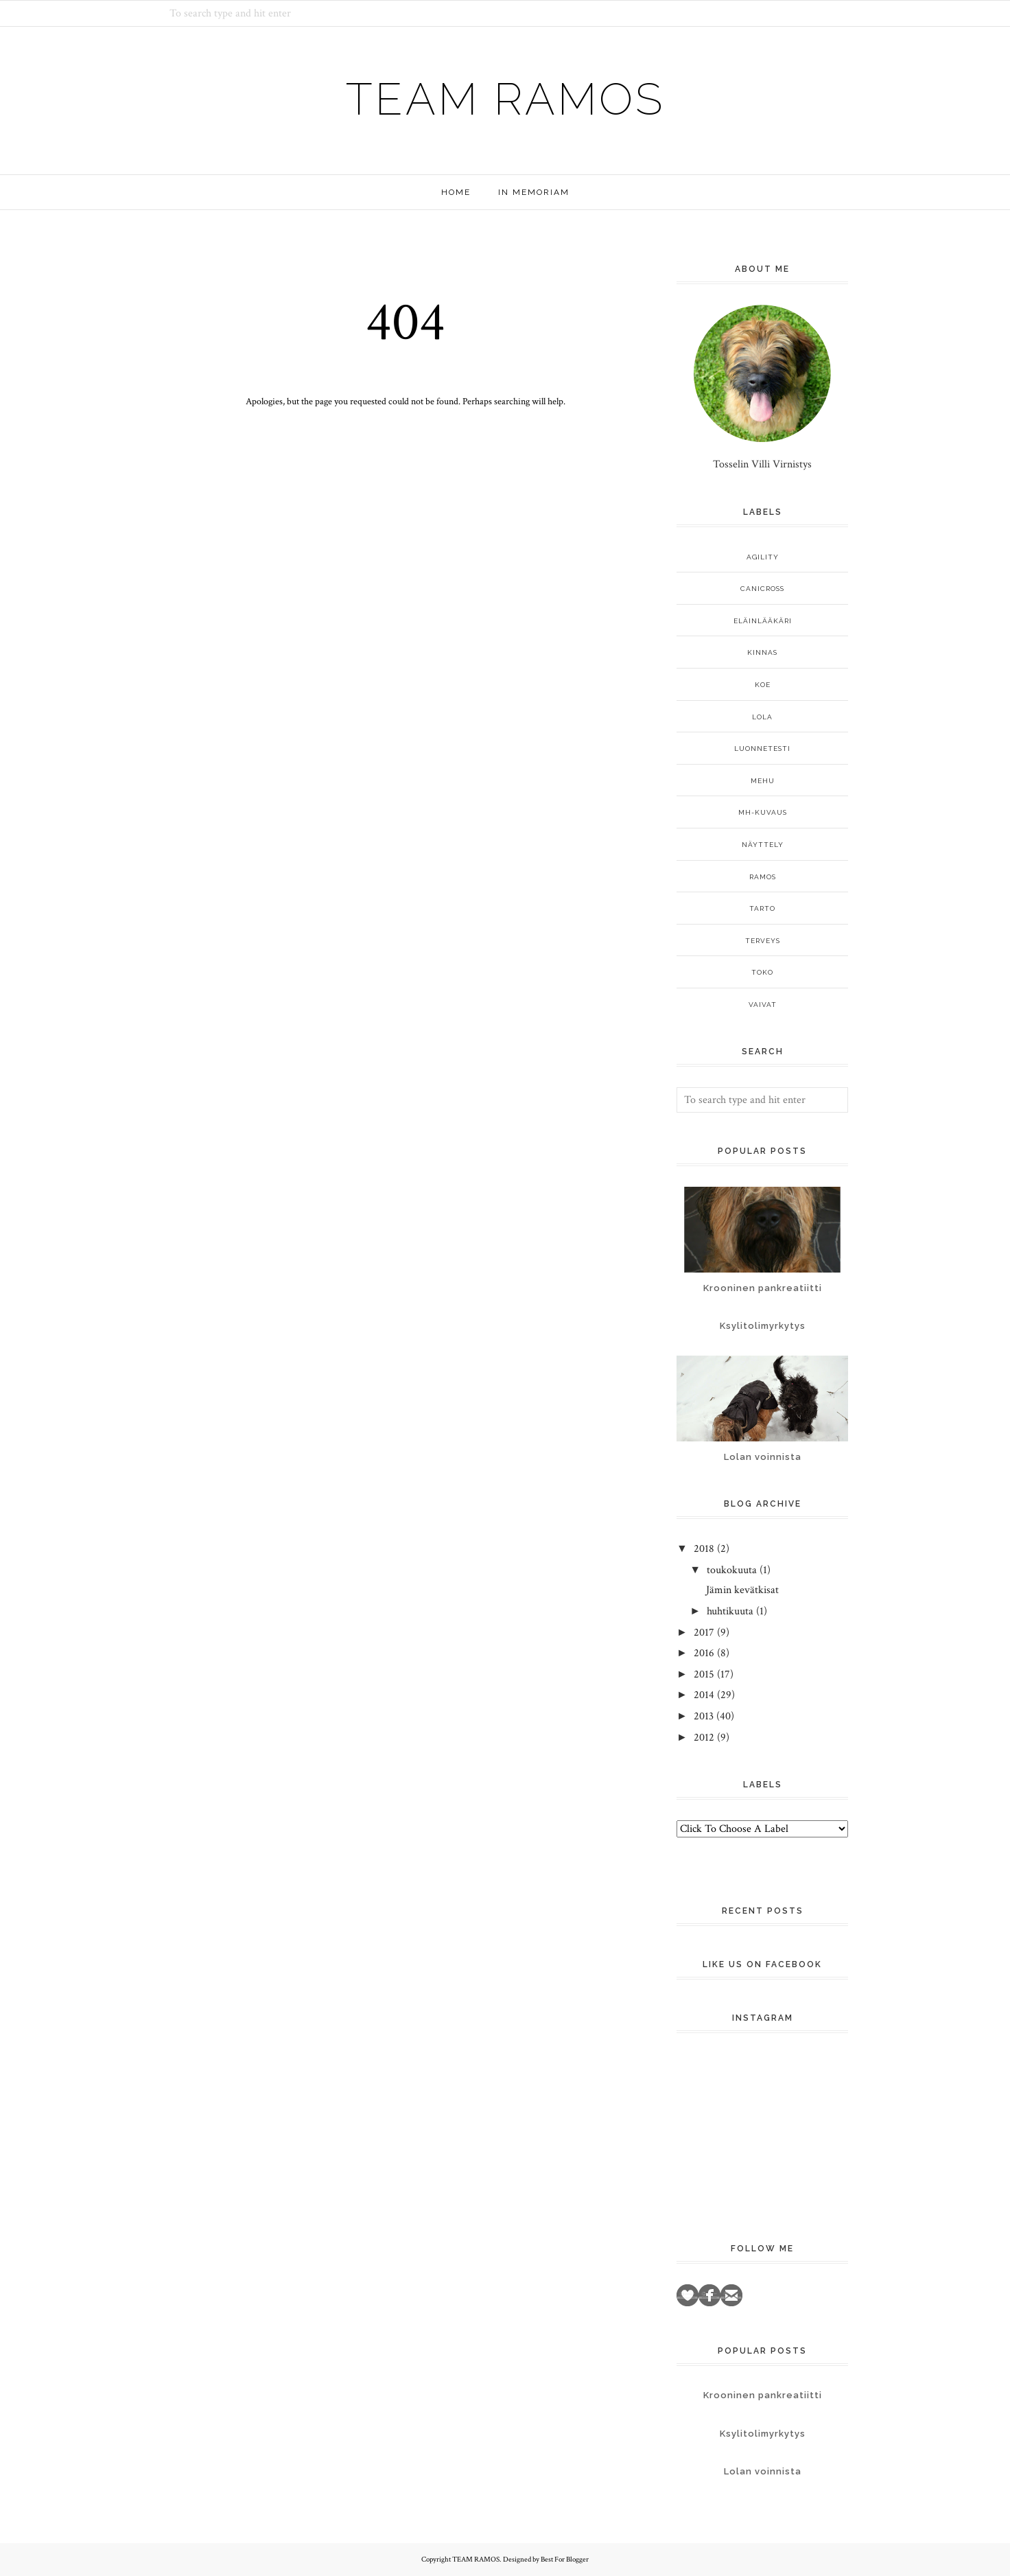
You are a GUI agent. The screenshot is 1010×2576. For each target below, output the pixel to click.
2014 (704, 1695)
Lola (762, 717)
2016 (704, 1653)
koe (763, 684)
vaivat (763, 1004)
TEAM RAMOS (505, 95)
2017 (704, 1632)
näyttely (763, 844)
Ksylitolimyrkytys (763, 1326)
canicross (762, 588)
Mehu (763, 781)
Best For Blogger (565, 2559)
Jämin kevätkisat (742, 1590)
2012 (704, 1737)
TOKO (762, 972)
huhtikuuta (730, 1611)
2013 (704, 1716)
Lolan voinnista (762, 1457)
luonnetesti (762, 748)
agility (763, 557)
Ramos (762, 877)
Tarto (762, 908)
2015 (704, 1674)
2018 (704, 1549)
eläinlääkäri (762, 621)
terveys (762, 940)
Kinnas (762, 652)
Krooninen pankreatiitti (762, 1288)
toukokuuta (732, 1570)
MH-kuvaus (762, 812)
